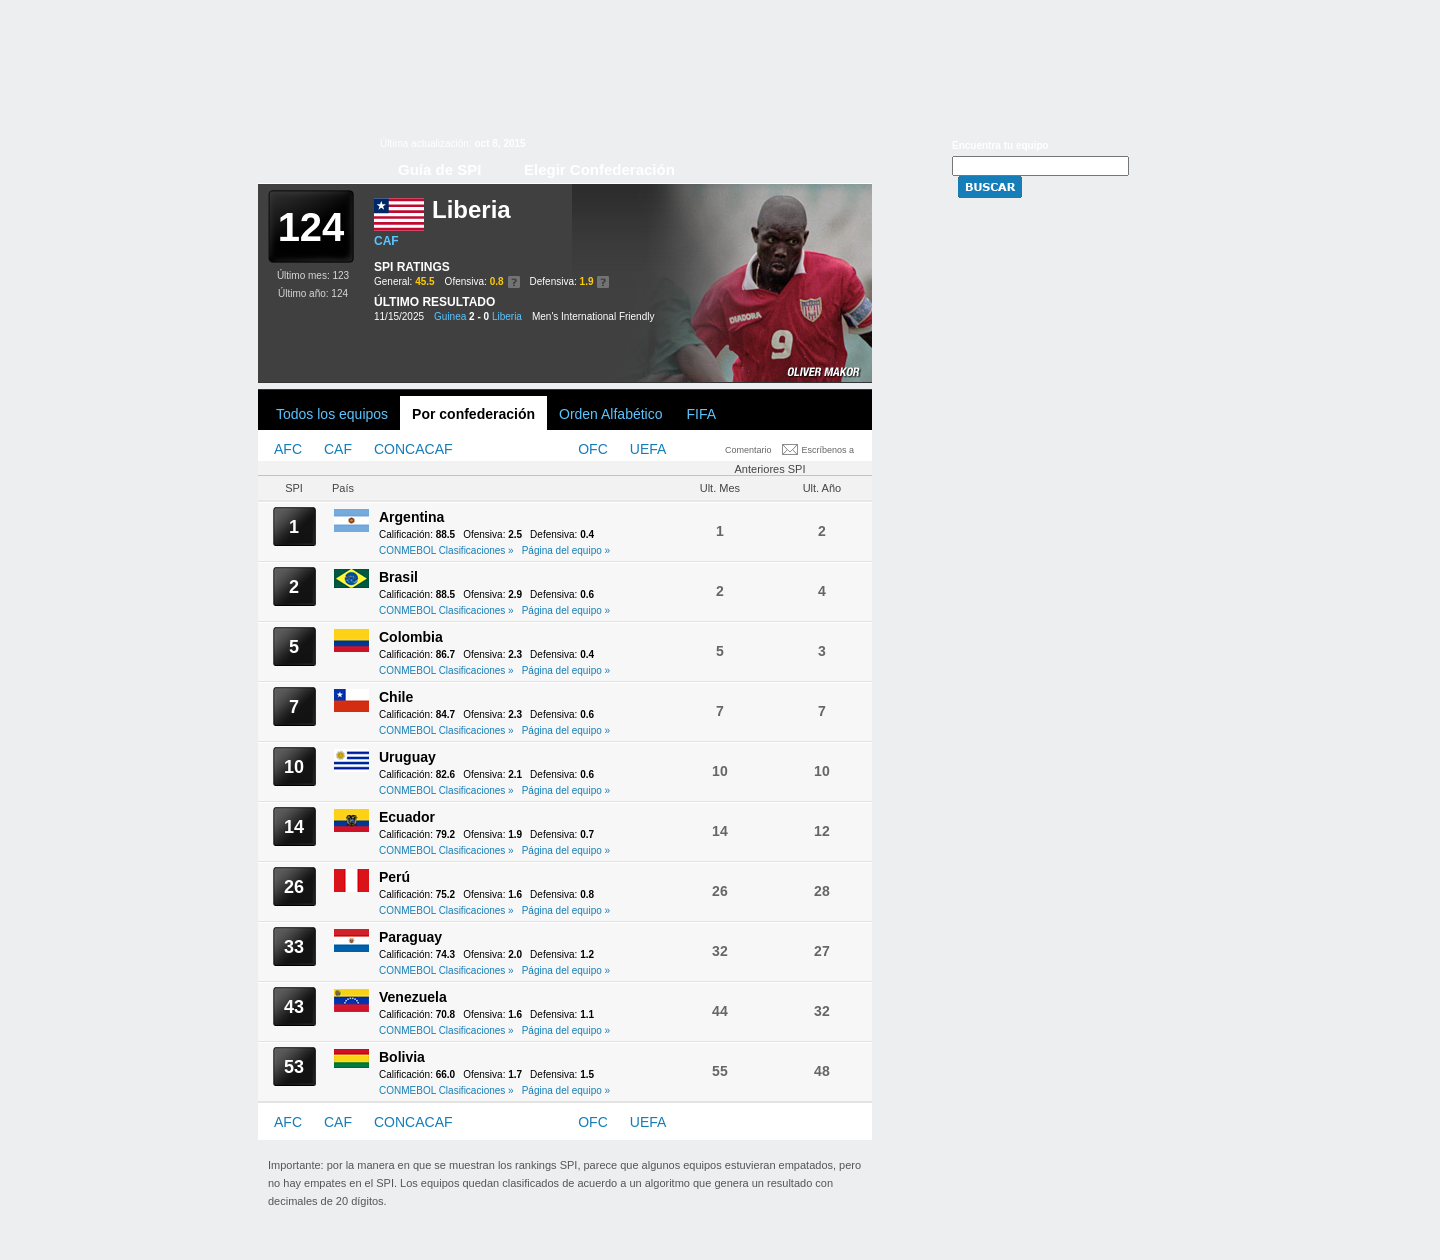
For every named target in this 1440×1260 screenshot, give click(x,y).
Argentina (411, 517)
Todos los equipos (332, 414)
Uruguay (407, 757)
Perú (394, 877)
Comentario (748, 450)
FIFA (702, 414)
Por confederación (473, 414)
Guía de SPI (439, 169)
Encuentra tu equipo (1000, 145)
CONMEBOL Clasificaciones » (446, 550)
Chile (396, 697)
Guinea (450, 316)
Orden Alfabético (611, 414)
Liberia (507, 316)
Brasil (398, 577)
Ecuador (407, 817)
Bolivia (402, 1057)
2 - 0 (479, 316)
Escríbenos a (828, 450)
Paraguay (410, 937)
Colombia (411, 637)
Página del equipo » (566, 550)
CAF (386, 241)
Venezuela (413, 997)
